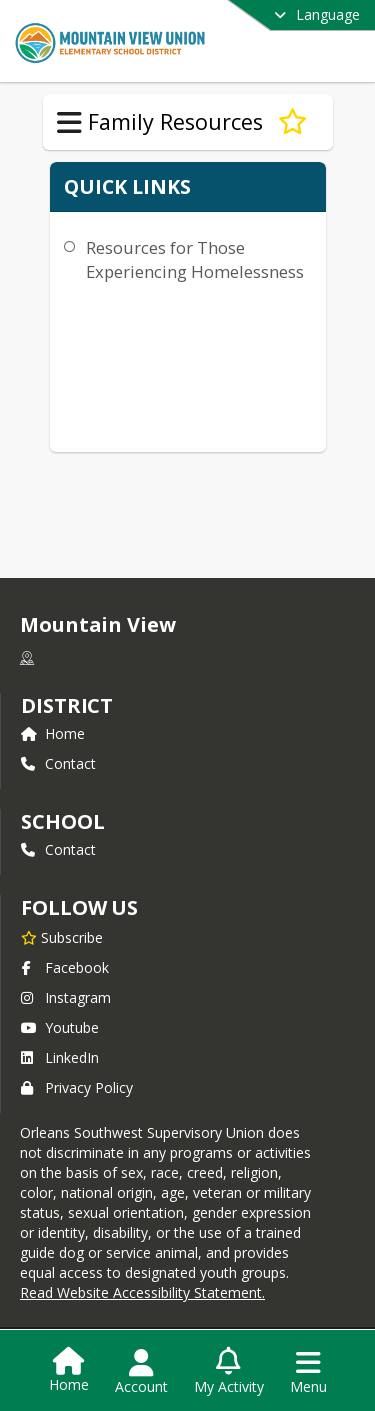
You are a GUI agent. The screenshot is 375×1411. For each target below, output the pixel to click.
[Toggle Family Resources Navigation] (69, 123)
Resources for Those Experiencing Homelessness (195, 259)
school (62, 821)
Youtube (60, 1027)
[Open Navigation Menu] (308, 1372)
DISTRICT (67, 705)
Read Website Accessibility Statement (141, 1292)
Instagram (66, 997)
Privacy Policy (77, 1087)
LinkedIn (60, 1057)
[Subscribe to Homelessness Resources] (292, 122)
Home (53, 733)
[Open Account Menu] (141, 1372)
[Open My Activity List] (229, 1372)
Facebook (65, 967)
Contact (58, 763)
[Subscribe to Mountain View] (62, 937)
